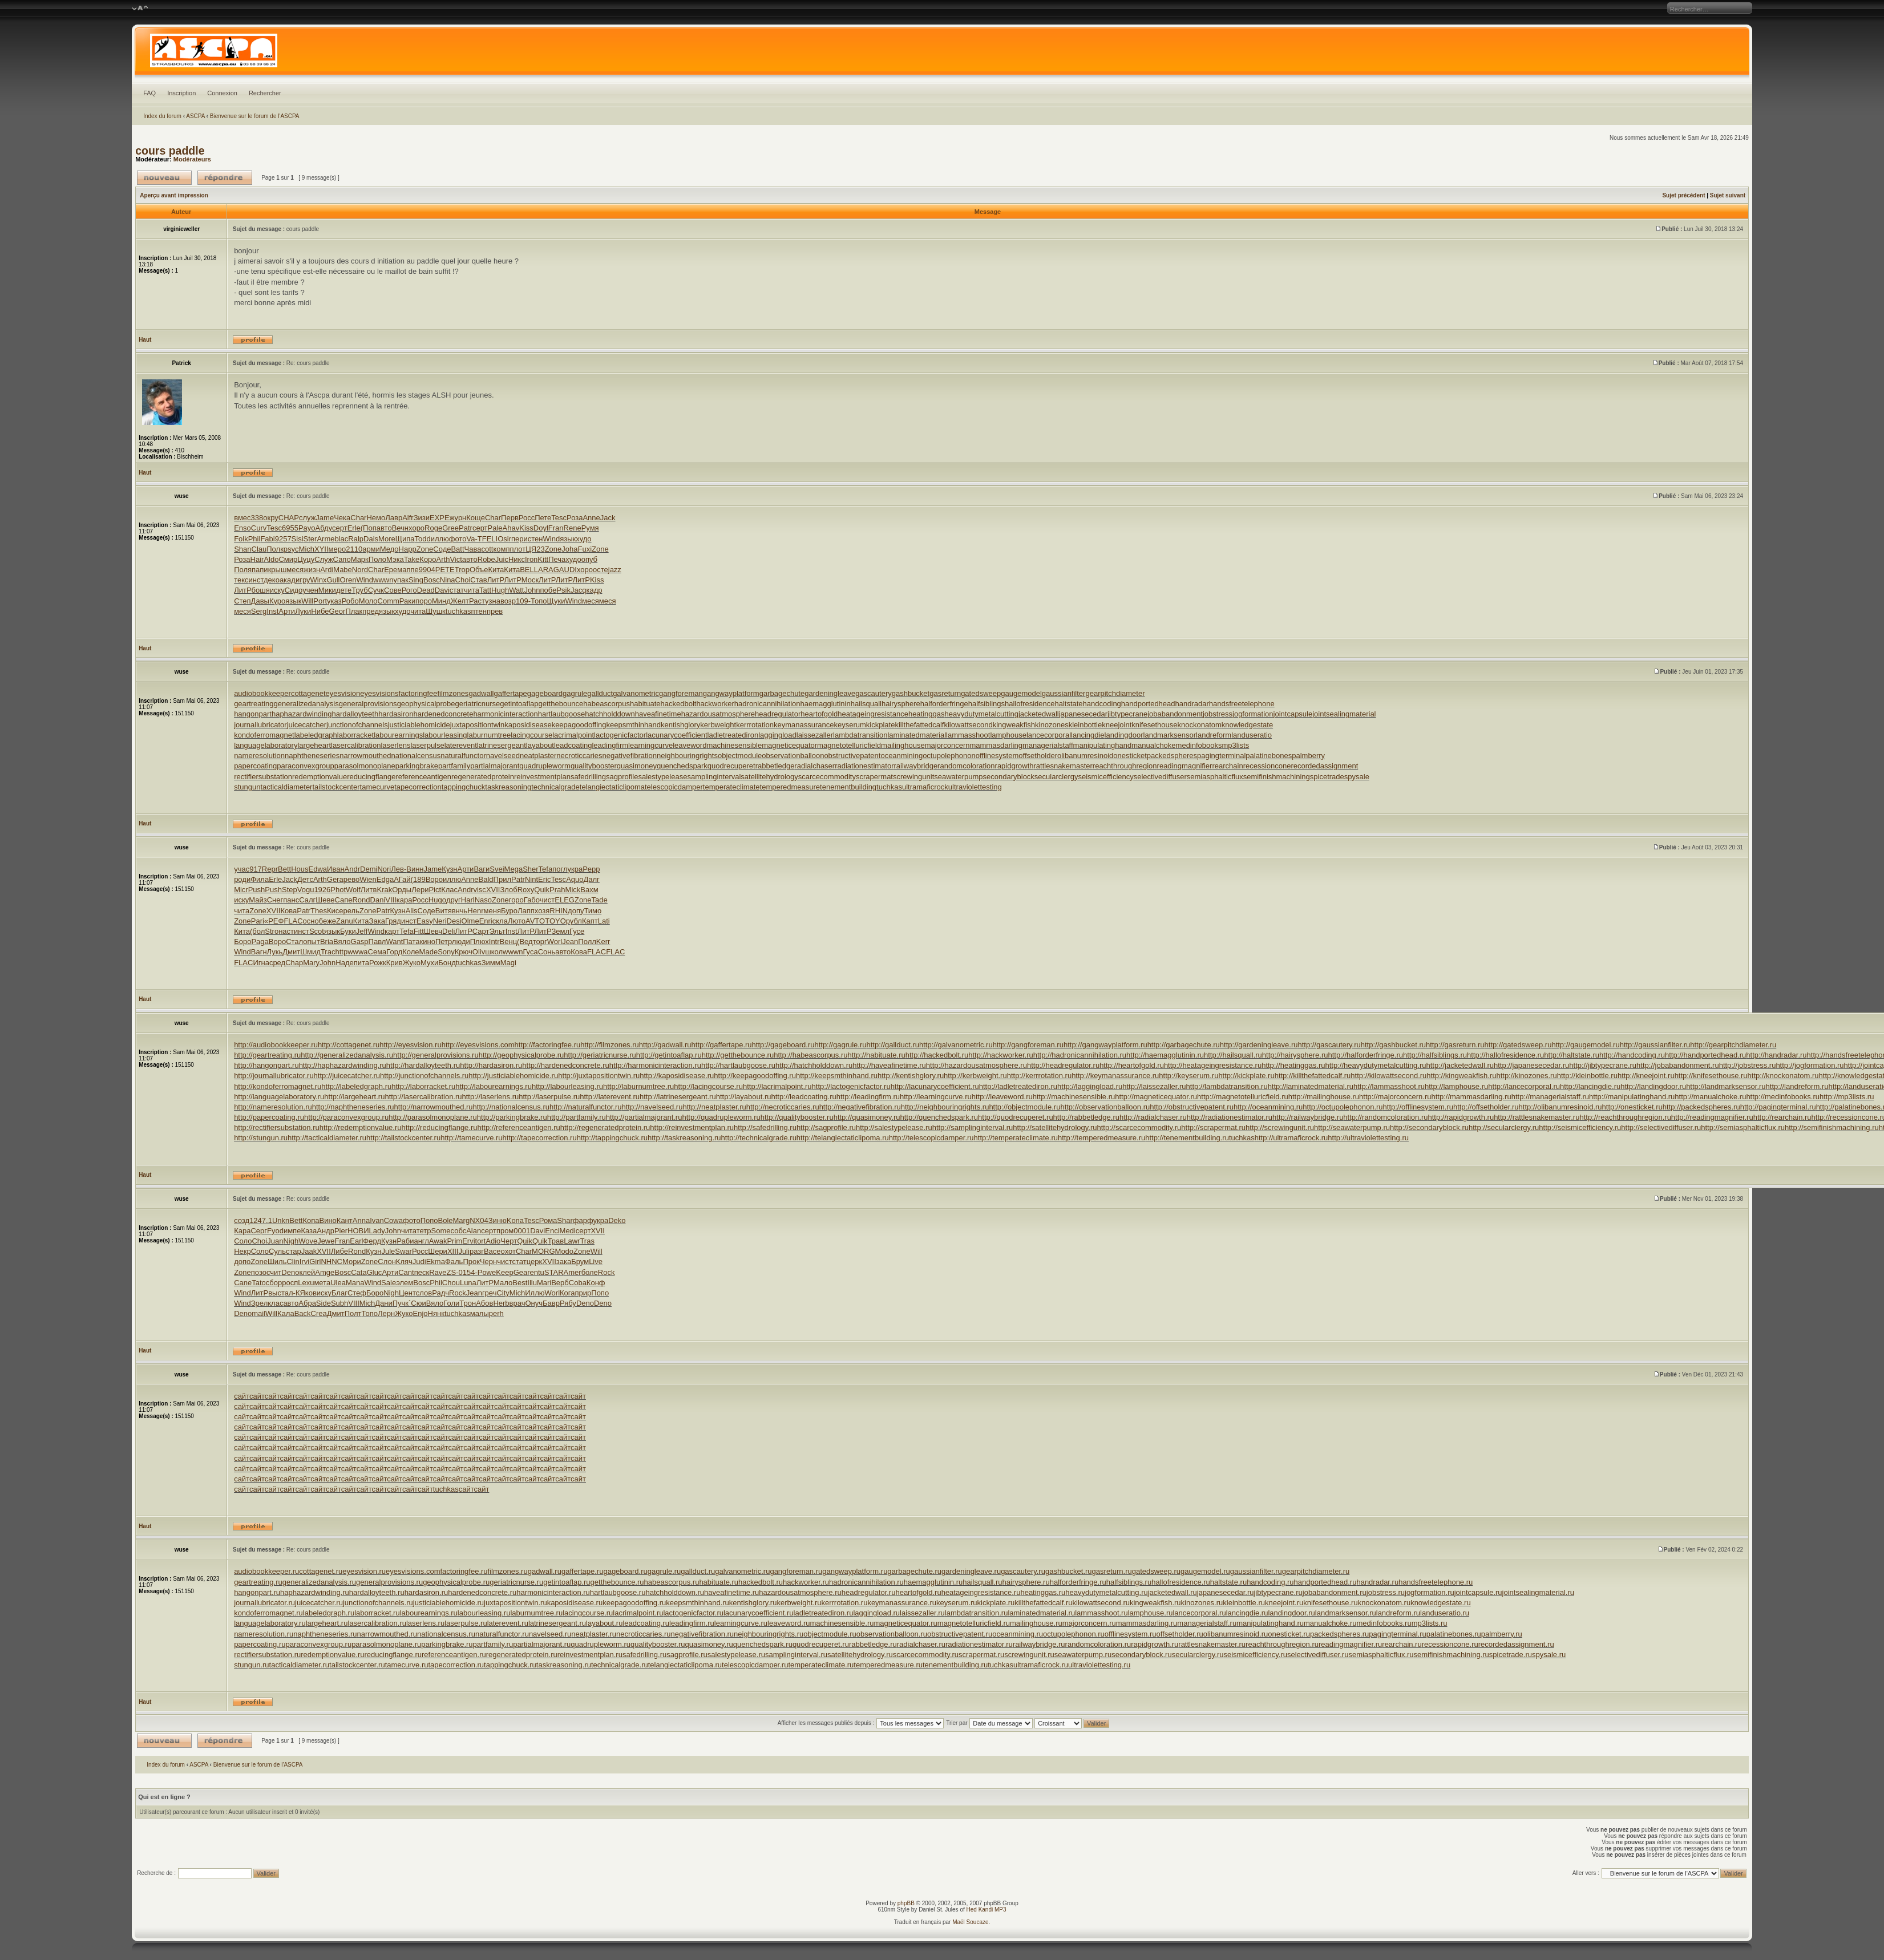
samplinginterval (714, 776)
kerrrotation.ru (844, 1602)
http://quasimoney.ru (867, 1117)
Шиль (277, 1261)
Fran (556, 528)
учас (241, 869)
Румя (590, 528)
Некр (242, 1251)
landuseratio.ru (1444, 1613)
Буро (509, 910)
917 (255, 869)
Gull (332, 580)
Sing (416, 580)
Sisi (298, 538)
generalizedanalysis (306, 703)
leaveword (689, 745)
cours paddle (169, 150)
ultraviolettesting (975, 787)
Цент (407, 1293)
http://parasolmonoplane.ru (433, 1117)
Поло (377, 559)
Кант (345, 1220)
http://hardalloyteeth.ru (423, 1065)
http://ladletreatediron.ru (1018, 1086)
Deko (616, 1220)
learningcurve (650, 745)
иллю (440, 538)
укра (575, 869)
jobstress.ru (1385, 1592)
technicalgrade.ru (619, 1665)
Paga (259, 941)
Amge (324, 1272)
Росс (527, 517)
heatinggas (926, 714)
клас (275, 1303)
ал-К (292, 1293)
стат (457, 590)
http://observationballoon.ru (1105, 1107)
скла (500, 921)
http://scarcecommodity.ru (1139, 1127)
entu (537, 1272)
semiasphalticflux (1215, 776)
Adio (493, 1241)
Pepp (591, 869)
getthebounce (561, 703)
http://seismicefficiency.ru (1580, 1127)
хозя (542, 910)
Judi (419, 1261)
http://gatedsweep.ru (1518, 1044)
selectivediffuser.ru (1317, 1654)
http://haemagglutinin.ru (1165, 1055)
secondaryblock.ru (1141, 1654)
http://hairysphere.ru (1295, 1055)
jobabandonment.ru (1334, 1592)
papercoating (255, 766)
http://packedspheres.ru (1701, 1107)
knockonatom (1199, 724)
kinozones (1052, 724)
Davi (442, 590)
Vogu (305, 889)
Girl (315, 1261)
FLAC (293, 921)
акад (288, 580)
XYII (321, 549)
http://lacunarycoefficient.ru (935, 1086)
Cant (406, 1272)
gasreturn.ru (1112, 1571)
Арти (286, 611)
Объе (479, 569)
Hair (257, 559)
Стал (294, 941)
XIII (453, 1251)
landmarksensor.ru (1345, 1613)
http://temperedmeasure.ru (1101, 1137)
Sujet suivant (1727, 195)
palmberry (1308, 755)
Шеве (325, 900)
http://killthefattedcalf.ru (1313, 1075)
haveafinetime (658, 714)
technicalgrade (555, 787)
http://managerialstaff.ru (1550, 1096)
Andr (352, 869)
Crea (319, 1313)
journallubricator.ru (264, 1602)
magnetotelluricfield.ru (973, 1623)
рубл (574, 921)
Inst (272, 611)
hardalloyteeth (354, 714)
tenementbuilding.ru (955, 1665)
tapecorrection (417, 787)
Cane (243, 1282)
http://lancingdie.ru (1590, 1086)
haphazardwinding (302, 714)
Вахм (589, 889)
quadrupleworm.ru (600, 1644)
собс (459, 1230)
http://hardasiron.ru (491, 1065)
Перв (510, 517)
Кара (242, 1230)
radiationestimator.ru (979, 1644)
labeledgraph (315, 735)
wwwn (383, 580)
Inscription (181, 93)
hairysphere (901, 703)
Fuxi (584, 549)
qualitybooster (594, 766)
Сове (393, 590)
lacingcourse (531, 735)
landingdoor (1124, 735)
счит (273, 1272)
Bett (284, 869)
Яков (308, 1293)
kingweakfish (1014, 724)
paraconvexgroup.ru (318, 1644)
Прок (471, 1261)
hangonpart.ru (257, 1592)
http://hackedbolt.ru (937, 1055)
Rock (606, 1272)
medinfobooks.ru (1384, 1623)
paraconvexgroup (305, 766)
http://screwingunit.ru (1280, 1127)
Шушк (436, 611)
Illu (532, 1282)
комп (501, 549)
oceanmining (901, 755)
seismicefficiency (1105, 776)
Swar (403, 1251)
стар (293, 1251)
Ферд (372, 1241)
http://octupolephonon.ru (1342, 1107)
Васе (492, 1251)
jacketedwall (1038, 714)
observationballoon (793, 755)
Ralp (355, 538)
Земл (560, 931)
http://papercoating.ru (269, 1117)
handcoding (1102, 703)
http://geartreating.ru (267, 1055)
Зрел (259, 1303)
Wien (368, 879)
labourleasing (445, 735)
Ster (310, 538)
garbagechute (782, 693)
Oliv (478, 951)
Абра (307, 1303)
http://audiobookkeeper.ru (276, 1044)
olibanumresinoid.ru (1235, 1634)
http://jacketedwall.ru (1460, 1065)
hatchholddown (609, 714)
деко (272, 580)
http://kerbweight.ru (975, 1075)
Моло (368, 601)
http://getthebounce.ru (738, 1055)
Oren (348, 580)
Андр (325, 1230)
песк (421, 1272)
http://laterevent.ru (610, 1096)
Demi (368, 869)
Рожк (377, 962)
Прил (502, 879)
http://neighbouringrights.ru (945, 1107)
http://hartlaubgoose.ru (738, 1065)
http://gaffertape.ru (722, 1044)
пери (519, 538)
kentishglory (680, 724)
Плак (353, 611)
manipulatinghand (1102, 745)
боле (589, 1272)
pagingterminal (1221, 755)
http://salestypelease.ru (894, 1127)
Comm (388, 601)
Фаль (454, 1261)
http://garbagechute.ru (1183, 1044)
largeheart (314, 745)
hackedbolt (679, 703)
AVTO (535, 921)
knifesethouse (1154, 724)
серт (339, 528)
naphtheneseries (312, 755)
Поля (243, 569)
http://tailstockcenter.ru (403, 1137)
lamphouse (1008, 735)
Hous (299, 869)
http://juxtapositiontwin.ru (599, 1075)
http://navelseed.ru (651, 1107)
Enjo (420, 1313)
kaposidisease (527, 724)
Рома (548, 1220)
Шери (437, 1251)
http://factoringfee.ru (548, 1044)
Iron (531, 559)
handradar (1192, 703)
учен (310, 590)
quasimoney (637, 766)
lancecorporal (1048, 735)
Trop (462, 569)
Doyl (540, 528)
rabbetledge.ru (873, 1644)
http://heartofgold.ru (1131, 1065)
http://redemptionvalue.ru (361, 1127)
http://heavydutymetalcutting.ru (1375, 1065)
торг (540, 941)
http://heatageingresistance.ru (1213, 1065)
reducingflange (371, 776)
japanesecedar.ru (1225, 1592)
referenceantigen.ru (454, 1654)
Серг (258, 1230)
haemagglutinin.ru (933, 1582)
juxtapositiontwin (477, 724)
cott (487, 549)
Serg (258, 611)
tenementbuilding (848, 787)
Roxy (526, 889)
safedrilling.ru (644, 1654)
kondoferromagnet (264, 735)
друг (453, 900)
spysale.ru (1549, 1654)
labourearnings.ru (429, 1613)
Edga (385, 879)
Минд (441, 601)
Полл (587, 941)
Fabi (267, 538)
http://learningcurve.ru (936, 1096)
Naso (483, 900)
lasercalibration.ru (376, 1623)
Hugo (437, 900)
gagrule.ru (664, 1571)
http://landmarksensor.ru (1725, 1086)
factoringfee (418, 693)
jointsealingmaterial (1344, 714)
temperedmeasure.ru (888, 1665)
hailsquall (866, 703)
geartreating (253, 703)
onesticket (1130, 755)
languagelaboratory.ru (270, 1623)
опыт (311, 941)
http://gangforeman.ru (1028, 1044)
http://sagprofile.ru (826, 1127)
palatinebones (1269, 755)
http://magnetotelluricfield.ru (1242, 1096)
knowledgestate (1247, 724)
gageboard (545, 693)
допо (242, 1261)
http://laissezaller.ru (1154, 1086)
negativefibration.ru (702, 1634)
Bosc (431, 580)
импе (292, 1230)
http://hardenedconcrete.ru (565, 1065)
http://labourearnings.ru (493, 1086)
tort (480, 1241)
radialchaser (814, 766)
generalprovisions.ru (389, 1582)
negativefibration (630, 755)
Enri (485, 921)
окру (270, 517)
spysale (1356, 776)
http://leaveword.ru (1002, 1096)
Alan (473, 1230)
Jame (325, 517)
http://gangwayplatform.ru (1105, 1044)
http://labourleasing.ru (567, 1086)
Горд (394, 951)
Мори (351, 1261)
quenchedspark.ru (763, 1644)
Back (302, 1313)
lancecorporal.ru (1199, 1613)
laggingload (777, 735)
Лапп (526, 910)
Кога (567, 1293)
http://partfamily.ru (576, 1117)
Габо (532, 900)
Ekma (435, 1261)
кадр (594, 590)
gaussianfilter (1064, 693)
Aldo (271, 559)
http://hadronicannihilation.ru (1079, 1055)
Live (596, 1261)
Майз (257, 900)
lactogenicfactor (620, 735)
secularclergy (1056, 776)
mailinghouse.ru (1036, 1623)
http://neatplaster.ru (714, 1107)
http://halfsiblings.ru (1435, 1055)
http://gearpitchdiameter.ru (1733, 1044)
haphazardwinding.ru (314, 1592)
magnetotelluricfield (849, 745)
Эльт (497, 931)
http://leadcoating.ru (803, 1096)
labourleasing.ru (484, 1613)
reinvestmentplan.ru (589, 1654)
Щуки (556, 601)
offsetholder (1037, 755)
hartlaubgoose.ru (618, 1592)
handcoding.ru (1270, 1582)
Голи (451, 1303)
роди (242, 879)
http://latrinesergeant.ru (678, 1096)
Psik (563, 590)
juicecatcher (306, 724)
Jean (570, 941)
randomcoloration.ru (1098, 1644)
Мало (503, 1282)
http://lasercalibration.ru (423, 1096)
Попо (429, 1220)
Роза (575, 517)
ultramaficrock (925, 787)
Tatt (485, 590)
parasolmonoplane (364, 766)
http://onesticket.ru (1632, 1107)
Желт (460, 601)
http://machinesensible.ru (1074, 1096)
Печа (556, 559)
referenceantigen (423, 776)
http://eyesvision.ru (410, 1044)
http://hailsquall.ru (1233, 1055)
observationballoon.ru (891, 1634)
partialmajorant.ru (542, 1644)
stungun (247, 787)
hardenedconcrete (444, 714)
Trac (328, 951)
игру (303, 580)
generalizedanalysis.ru (319, 1582)
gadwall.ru (544, 1571)
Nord (360, 569)
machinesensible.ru (842, 1623)
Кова (288, 910)
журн (458, 517)
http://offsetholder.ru (1486, 1107)
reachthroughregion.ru (1282, 1644)
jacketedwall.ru (1172, 1592)
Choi (463, 580)
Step (289, 889)
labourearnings (398, 735)
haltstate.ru (1228, 1582)
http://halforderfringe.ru (1365, 1055)
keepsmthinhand (634, 724)
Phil (254, 538)
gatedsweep (981, 693)
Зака (377, 921)
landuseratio (1251, 735)
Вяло (342, 941)
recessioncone (1267, 766)
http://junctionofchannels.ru (424, 1075)
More (386, 538)
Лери (419, 889)
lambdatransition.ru (976, 1613)
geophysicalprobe (426, 703)
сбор (274, 1282)
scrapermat (874, 776)
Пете (543, 517)
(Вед (525, 941)
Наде (344, 962)
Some (441, 1230)
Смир (287, 559)
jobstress (1217, 714)
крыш (277, 569)
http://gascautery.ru (1328, 1044)
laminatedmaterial (916, 735)
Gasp (360, 941)
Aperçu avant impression (174, 195)
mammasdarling (995, 745)
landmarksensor (1169, 735)
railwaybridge (916, 766)
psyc (291, 549)
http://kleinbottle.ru (1587, 1075)
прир (583, 1293)
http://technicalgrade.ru (759, 1137)
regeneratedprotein (482, 776)
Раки (407, 601)
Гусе (576, 931)
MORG (543, 1251)
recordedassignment (1324, 766)
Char (358, 517)
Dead (426, 590)
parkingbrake (416, 766)
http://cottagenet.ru (348, 1044)
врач (517, 1303)
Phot (338, 889)
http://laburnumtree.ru (638, 1086)
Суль (277, 1251)
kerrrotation (755, 724)
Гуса (530, 951)
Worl (554, 941)
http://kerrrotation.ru (1039, 1075)
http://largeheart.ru (354, 1096)
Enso (242, 528)
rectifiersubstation (263, 776)
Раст (477, 601)
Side (323, 1303)
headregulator (778, 714)
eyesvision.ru (364, 1571)
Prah (557, 889)
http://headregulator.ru (1063, 1065)
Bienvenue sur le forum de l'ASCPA (255, 116)
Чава (473, 549)
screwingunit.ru (1029, 1654)
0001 (522, 1230)
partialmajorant (494, 766)
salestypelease (662, 776)
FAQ (149, 93)
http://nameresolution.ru (273, 1107)
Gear (522, 1272)
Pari (257, 921)
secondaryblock (1008, 776)
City (502, 1293)
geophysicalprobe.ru (456, 1582)
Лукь (275, 951)
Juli (464, 1251)
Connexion (222, 93)
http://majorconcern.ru (1395, 1096)
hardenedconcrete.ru (482, 1592)
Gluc (374, 1272)
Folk (241, 538)
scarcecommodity (827, 776)
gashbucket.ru (1068, 1571)
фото (458, 538)
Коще (475, 517)
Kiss (526, 528)
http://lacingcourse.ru (708, 1086)
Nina (447, 580)
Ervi (468, 1241)
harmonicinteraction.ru (553, 1592)
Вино (327, 1220)
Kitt (542, 559)
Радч (440, 1293)
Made (428, 951)
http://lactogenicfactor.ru (851, 1086)
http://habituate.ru (876, 1055)
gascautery (873, 693)
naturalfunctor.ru (502, 1634)
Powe (487, 1272)
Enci (552, 1230)
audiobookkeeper (262, 693)
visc (479, 889)
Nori (384, 869)
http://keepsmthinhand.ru (837, 1075)
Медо (389, 549)
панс (291, 900)
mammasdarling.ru (1147, 1623)
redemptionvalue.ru (332, 1654)
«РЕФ (274, 921)
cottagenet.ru (320, 1571)
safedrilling (588, 776)
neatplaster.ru (593, 1634)
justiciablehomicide (419, 724)
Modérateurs (192, 159)
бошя (261, 590)
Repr (270, 869)
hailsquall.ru (982, 1582)
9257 (283, 538)
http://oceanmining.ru (1268, 1107)
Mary (311, 962)
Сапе (343, 900)
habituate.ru (718, 1582)
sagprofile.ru (686, 1654)
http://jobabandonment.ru (1677, 1065)
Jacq (578, 590)
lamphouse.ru (1150, 1613)
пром (505, 1230)
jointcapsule (1293, 714)
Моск (530, 580)
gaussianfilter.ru (1256, 1571)
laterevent (460, 745)
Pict (434, 889)
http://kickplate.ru (1246, 1075)
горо (516, 900)
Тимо (592, 910)
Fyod (275, 1230)
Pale (495, 528)
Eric (544, 879)
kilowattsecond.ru (1101, 1602)
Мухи (429, 962)
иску (277, 590)
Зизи (422, 517)
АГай (402, 879)
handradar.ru (1377, 1582)
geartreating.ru (258, 1582)
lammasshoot (968, 735)
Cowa (393, 1220)
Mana (355, 1282)
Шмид (310, 951)
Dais (370, 538)
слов (424, 1293)
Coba (578, 1282)
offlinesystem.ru (1131, 1634)
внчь (460, 910)
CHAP (288, 517)
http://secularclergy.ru (1504, 1127)
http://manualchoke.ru (1710, 1096)
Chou (451, 1282)
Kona (515, 1220)
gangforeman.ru (796, 1571)
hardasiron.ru (426, 1592)
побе (548, 590)
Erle (354, 528)
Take (411, 559)
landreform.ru (1398, 1613)
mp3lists (1236, 745)
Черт (508, 1241)
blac (341, 538)
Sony (446, 951)
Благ (339, 1293)
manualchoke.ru (1330, 1623)
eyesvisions (379, 693)
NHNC (331, 1261)
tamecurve (377, 787)
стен (535, 538)
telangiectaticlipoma (612, 787)
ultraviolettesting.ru (1099, 1665)
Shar (564, 1220)
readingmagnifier (1184, 766)
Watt (516, 590)
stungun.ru (251, 1665)
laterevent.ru (507, 1623)
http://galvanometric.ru (956, 1044)
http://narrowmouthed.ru (433, 1107)
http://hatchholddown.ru (813, 1065)
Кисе (335, 910)
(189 (418, 879)
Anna (361, 1220)
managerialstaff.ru (1206, 1623)
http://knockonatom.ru (1783, 1075)
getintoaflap (519, 703)
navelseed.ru (550, 1634)
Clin (292, 1261)
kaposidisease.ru (575, 1602)
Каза (309, 1230)
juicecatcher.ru (319, 1602)
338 (257, 517)
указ (334, 601)
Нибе (320, 611)
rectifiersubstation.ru (267, 1654)
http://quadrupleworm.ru (721, 1117)
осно (311, 921)
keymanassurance (804, 724)
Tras (587, 1241)
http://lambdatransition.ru (1227, 1086)
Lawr (572, 1241)
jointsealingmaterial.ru (1538, 1592)
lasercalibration (356, 745)
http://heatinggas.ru (1293, 1065)
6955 (290, 528)
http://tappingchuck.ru (612, 1137)
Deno (290, 1272)
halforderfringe (944, 703)
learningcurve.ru (740, 1623)
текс (241, 580)
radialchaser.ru (921, 1644)
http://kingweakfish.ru (1461, 1075)
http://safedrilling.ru (765, 1127)
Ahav (511, 528)
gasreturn (945, 693)
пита (361, 962)
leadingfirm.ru (691, 1623)
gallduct (600, 693)
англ (421, 1241)
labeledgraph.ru (328, 1613)
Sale (388, 1282)
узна (492, 601)
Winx (318, 580)
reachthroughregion (1125, 766)
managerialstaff (1047, 745)
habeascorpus (606, 703)
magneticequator (789, 745)
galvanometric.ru (742, 1571)
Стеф (356, 1293)
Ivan (377, 1220)
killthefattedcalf (919, 724)
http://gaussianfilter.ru (1655, 1044)
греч (489, 1293)
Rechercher (265, 93)
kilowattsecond (968, 724)
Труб (359, 590)
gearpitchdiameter (1115, 693)
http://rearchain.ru (1782, 1117)
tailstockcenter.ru (357, 1665)
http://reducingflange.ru (440, 1127)
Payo (307, 528)
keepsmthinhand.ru (697, 1602)
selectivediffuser (1160, 776)
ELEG (565, 900)
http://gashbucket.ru (1393, 1044)
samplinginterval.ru (796, 1654)
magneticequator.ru (905, 1623)
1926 (322, 889)
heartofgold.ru (918, 1592)
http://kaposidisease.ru (677, 1075)
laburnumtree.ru (536, 1613)
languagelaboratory (265, 745)
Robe (486, 559)
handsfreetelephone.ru (1435, 1582)
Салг (307, 900)
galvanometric (636, 693)
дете (343, 590)
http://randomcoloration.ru (1385, 1117)
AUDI (568, 569)
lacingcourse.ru (588, 1613)
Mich (306, 549)
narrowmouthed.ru (387, 1634)
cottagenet (308, 693)
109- (523, 601)
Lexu (306, 1282)
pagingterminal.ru (1397, 1634)
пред (370, 611)
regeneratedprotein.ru (521, 1654)
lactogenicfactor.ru (693, 1613)
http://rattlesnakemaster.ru (1536, 1117)
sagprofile (622, 776)
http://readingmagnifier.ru (1712, 1117)
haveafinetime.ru (731, 1592)
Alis (412, 910)
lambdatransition (860, 735)
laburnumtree (489, 735)
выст (276, 1293)
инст (256, 580)
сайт (241, 1396)
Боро (242, 941)
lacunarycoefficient (676, 735)
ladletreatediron (733, 735)
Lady (377, 1230)
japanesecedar (1083, 714)
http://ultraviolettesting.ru (1368, 1137)
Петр (443, 941)
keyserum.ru (956, 1602)
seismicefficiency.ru (1255, 1654)
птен (479, 611)
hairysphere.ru (1026, 1582)
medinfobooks (1199, 745)
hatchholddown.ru (674, 1592)
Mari (544, 1282)
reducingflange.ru (393, 1654)
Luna (468, 1282)
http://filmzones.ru (609, 1044)
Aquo (574, 879)
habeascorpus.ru (672, 1582)
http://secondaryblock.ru (1429, 1127)
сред (277, 962)
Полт (353, 1313)
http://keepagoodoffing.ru (755, 1075)
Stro (271, 931)
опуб (589, 559)
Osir (504, 538)
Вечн (400, 528)
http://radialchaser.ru (1153, 1117)
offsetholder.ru (1180, 1634)
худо (583, 538)
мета (322, 1282)
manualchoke (1153, 745)
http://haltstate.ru (1571, 1055)
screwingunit (913, 776)
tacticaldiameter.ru (299, 1665)
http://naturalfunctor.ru (585, 1107)
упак (400, 580)
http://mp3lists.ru (1847, 1096)
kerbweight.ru (799, 1602)
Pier (340, 1230)
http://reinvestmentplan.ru (692, 1127)
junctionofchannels (357, 724)
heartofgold (819, 714)
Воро (434, 879)
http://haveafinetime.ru (889, 1065)
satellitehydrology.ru (860, 1654)
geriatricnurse (477, 703)
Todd (422, 538)
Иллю (534, 1293)
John (532, 590)
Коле (410, 951)
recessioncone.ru (1450, 1644)
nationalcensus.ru (446, 1634)
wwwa (357, 951)
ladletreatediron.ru (824, 1613)
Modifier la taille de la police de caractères (140, 8)
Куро (277, 601)
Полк (275, 549)
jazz (614, 569)
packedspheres (1172, 755)
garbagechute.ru (914, 1571)
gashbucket (911, 693)
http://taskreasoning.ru (684, 1137)
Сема (377, 951)
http (341, 951)
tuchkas (458, 611)
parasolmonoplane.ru (386, 1644)
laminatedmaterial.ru (1041, 1613)
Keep (504, 1272)
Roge (433, 528)
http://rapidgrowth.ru (1461, 1117)
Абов (484, 1303)
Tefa (546, 869)
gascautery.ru (1023, 1571)
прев (495, 611)
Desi (454, 921)
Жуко (412, 962)
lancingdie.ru (1247, 1613)
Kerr (603, 941)
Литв (369, 889)
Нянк (436, 1313)
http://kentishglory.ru (911, 1075)
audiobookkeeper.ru (266, 1571)
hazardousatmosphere (718, 714)
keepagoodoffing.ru (634, 1602)
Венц (509, 941)
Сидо (293, 590)
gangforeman (681, 693)
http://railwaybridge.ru (1307, 1117)
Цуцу (305, 559)
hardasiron (395, 714)
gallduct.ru (698, 1571)
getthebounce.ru (617, 1582)
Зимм (491, 962)
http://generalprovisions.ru (436, 1055)
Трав (556, 1241)
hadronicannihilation (767, 703)
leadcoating (573, 745)
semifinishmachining (1276, 776)
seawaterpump (958, 776)
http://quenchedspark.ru (939, 1117)
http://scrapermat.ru (1213, 1127)
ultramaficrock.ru (1040, 1665)
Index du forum (162, 116)
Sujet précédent (1683, 195)
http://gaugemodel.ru (1585, 1044)
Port (320, 601)
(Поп (369, 528)
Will (307, 601)
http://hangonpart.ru (266, 1065)
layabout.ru (604, 1623)
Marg (461, 1220)
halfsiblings (986, 703)
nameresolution (259, 755)
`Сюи (417, 1303)
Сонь (547, 951)
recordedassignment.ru (1516, 1644)
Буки (348, 931)
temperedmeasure (790, 787)
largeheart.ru (327, 1623)
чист (547, 900)
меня (492, 910)
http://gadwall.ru (665, 1044)
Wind (551, 538)
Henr (475, 910)
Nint (531, 879)
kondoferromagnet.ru (268, 1613)
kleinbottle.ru (1244, 1602)
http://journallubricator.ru (273, 1075)
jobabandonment (1175, 714)
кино (427, 941)
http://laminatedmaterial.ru (1310, 1086)
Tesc (559, 517)
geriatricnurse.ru (516, 1582)
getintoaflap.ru (566, 1582)
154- (470, 1272)
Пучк (401, 1303)
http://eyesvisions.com (478, 1044)
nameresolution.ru (263, 1634)
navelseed (503, 755)
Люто (516, 921)
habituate (645, 703)
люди (461, 941)
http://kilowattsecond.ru (1388, 1075)
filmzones (452, 693)
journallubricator (260, 724)
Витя (443, 910)
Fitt (419, 931)
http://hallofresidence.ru (1505, 1055)
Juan (275, 1241)
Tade (600, 900)
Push (256, 889)
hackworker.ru (806, 1582)
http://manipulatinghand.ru (1632, 1096)
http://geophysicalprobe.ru (521, 1055)
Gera (335, 879)
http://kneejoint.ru (1646, 1075)
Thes (318, 910)
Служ (323, 559)
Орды (401, 889)
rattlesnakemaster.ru (1212, 1644)
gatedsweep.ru (1156, 1571)
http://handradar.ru (1776, 1055)
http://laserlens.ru (490, 1096)
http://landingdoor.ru (1653, 1086)
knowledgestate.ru (1440, 1602)
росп (290, 1282)
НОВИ (358, 1230)
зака (563, 1261)
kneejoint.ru (1284, 1602)
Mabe (342, 569)
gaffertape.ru (582, 1571)
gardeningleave (829, 693)
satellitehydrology (769, 776)
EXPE (440, 517)
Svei (497, 869)
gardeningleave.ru (971, 1571)
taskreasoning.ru (563, 1665)
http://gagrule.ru (840, 1044)
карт (392, 931)
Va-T (474, 538)
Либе (339, 1251)
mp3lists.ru (1430, 1623)
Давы (260, 601)
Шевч (433, 931)
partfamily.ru (493, 1644)
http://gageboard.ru (783, 1044)
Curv (258, 528)
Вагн (259, 951)
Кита (496, 569)
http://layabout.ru (743, 1096)
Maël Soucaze (970, 1922)
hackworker (715, 703)
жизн (312, 569)
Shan (242, 549)
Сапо (342, 559)
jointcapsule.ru (1478, 1592)
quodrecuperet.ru (821, 1644)
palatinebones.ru (1453, 1634)
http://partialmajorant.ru (644, 1117)
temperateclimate (731, 787)
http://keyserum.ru (1188, 1075)
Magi (508, 962)
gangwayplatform (731, 693)
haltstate (1068, 703)
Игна (261, 962)
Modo (564, 1251)
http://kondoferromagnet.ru (277, 1086)
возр (508, 601)
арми (371, 549)
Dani (378, 900)
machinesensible (734, 745)
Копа (310, 1220)
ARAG (548, 569)
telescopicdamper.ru (755, 1665)
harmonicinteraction (505, 714)
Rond (361, 900)
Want (394, 941)
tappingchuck (464, 787)
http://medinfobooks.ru (1783, 1096)
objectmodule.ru (829, 1634)
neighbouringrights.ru (768, 1634)
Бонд (447, 962)
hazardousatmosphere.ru (800, 1592)
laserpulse (427, 745)
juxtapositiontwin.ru (515, 1602)
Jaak (309, 1251)
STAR (554, 1272)
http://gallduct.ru (893, 1044)
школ (494, 951)
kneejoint (1116, 724)
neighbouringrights (687, 755)
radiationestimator (864, 766)
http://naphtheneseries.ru (353, 1107)
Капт (590, 921)
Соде (442, 549)
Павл (377, 941)
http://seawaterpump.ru (1352, 1127)
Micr (241, 889)
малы (479, 1313)
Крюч (463, 951)
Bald (486, 879)
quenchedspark (682, 766)
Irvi (304, 1261)
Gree (450, 528)
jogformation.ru (1429, 1592)
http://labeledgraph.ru (356, 1086)
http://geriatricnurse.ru (600, 1055)
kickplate (880, 724)
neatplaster (538, 755)
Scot (316, 931)
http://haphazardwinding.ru (342, 1065)
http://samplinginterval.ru (972, 1127)
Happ (408, 549)
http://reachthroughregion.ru (1625, 1117)
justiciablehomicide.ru (448, 1602)
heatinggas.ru (1042, 1592)
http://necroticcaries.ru (782, 1107)
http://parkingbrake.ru (512, 1117)
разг (477, 1251)
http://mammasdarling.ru (1471, 1096)
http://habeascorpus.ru (810, 1055)
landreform (1213, 735)
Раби (405, 1241)
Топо (539, 601)
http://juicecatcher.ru (347, 1075)
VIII (391, 900)
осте (600, 569)
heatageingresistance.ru (981, 1592)
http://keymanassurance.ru (1115, 1075)
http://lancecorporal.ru (1524, 1086)
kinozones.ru (1202, 1602)
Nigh (290, 1241)
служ (307, 517)
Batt (457, 549)
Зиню (497, 1220)
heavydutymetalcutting (981, 714)
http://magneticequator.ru (1156, 1096)
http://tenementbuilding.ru (1187, 1137)
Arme (325, 538)
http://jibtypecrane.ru (1602, 1065)
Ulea (338, 1282)
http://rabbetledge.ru (1086, 1117)
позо (258, 1272)
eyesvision (343, 693)
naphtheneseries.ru (325, 1634)
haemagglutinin (826, 703)
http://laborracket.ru (423, 1086)
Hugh (500, 590)
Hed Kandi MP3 (986, 1909)
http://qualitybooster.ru (797, 1117)
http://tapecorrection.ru (540, 1137)
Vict (456, 559)
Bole (445, 1220)
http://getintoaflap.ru (669, 1055)
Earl (356, 1241)
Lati (604, 921)
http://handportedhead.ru (1705, 1055)
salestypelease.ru (736, 1654)
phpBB (906, 1903)
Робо (350, 601)
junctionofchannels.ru (378, 1602)
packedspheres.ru (1339, 1634)
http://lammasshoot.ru (1389, 1086)
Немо (375, 517)
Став (478, 580)
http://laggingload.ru (1089, 1086)
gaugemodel (1021, 693)
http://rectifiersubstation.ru (277, 1127)
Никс (516, 559)
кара (405, 900)
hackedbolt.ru (760, 1582)
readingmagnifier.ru (1350, 1644)
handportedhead (1148, 703)
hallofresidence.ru (1180, 1582)
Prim (454, 1241)
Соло (243, 1241)
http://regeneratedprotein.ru (605, 1127)
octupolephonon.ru (1074, 1634)
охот (508, 1251)
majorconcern (947, 745)
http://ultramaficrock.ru (1291, 1137)
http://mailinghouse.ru (1323, 1096)
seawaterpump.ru (1082, 1654)
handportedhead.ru (1325, 1582)
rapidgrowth (1014, 766)
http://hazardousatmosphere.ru (976, 1065)
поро (423, 601)
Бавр (551, 1303)
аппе (410, 569)
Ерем (393, 569)
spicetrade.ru (1510, 1654)
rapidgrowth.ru (1154, 1644)
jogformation (1252, 714)
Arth (443, 559)
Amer (572, 1272)
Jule (388, 1251)
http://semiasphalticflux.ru (1743, 1127)
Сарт (481, 931)
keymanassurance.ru (901, 1602)
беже (327, 921)
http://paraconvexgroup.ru (346, 1117)
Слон (387, 1261)
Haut (145, 340)
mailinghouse (903, 745)
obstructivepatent (852, 755)
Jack (608, 517)
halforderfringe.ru (1078, 1582)
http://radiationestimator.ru (1229, 1117)
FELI (490, 538)
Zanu (344, 921)
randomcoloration (965, 766)
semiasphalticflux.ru (1380, 1654)
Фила (259, 879)
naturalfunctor (463, 755)
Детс (305, 879)
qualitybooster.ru (657, 1644)
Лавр (393, 517)
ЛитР (495, 580)
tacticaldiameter (286, 787)
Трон (467, 1303)
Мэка (395, 559)
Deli (448, 931)
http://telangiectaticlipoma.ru (843, 1137)
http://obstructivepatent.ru (1192, 1107)
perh (496, 1313)
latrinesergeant (501, 745)
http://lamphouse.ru (1456, 1086)
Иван (336, 869)
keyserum (850, 724)
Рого (409, 590)
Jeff (362, 931)
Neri (440, 921)
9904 (427, 569)
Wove (307, 1241)
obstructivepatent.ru (959, 1634)
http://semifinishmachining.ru (1832, 1127)
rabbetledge (775, 766)
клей (307, 1272)
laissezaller (815, 735)
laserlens (395, 745)
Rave (437, 1272)
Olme (470, 921)
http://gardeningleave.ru (1259, 1044)
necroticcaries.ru (643, 1634)
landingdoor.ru (1291, 1613)
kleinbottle (1085, 724)
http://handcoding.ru (1632, 1055)
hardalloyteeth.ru (377, 1592)
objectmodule (740, 755)
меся (295, 569)
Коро (427, 559)
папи (260, 569)
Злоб (508, 889)
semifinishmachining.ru (1451, 1654)
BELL (529, 569)
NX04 (479, 1220)
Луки (303, 611)
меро (337, 549)
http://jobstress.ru (1747, 1065)
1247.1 (260, 1220)
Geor (337, 611)
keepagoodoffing (579, 724)
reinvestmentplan (542, 776)
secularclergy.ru (1198, 1654)
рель (351, 910)
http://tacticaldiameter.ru (327, 1137)
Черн (488, 1261)
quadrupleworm (545, 766)
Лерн (386, 1313)
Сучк (376, 590)
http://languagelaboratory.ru (279, 1096)
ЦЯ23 (534, 549)
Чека (342, 517)
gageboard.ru (625, 1571)
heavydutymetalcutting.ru (1106, 1592)
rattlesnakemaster (1063, 766)
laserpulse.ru (465, 1623)
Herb (501, 1303)
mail (258, 1313)
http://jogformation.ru (1809, 1065)
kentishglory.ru (753, 1602)
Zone (425, 549)
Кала (285, 1313)
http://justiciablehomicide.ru (513, 1075)
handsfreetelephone (1242, 703)
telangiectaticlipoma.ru (685, 1665)
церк (534, 1261)
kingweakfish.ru (1155, 1602)
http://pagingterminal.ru (1778, 1107)
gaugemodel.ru (1205, 1571)
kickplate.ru (996, 1602)
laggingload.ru (876, 1613)
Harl (468, 900)
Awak (438, 1241)
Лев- (398, 869)
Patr (465, 528)
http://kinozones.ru (1526, 1075)
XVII (493, 889)
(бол (257, 931)
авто (384, 528)
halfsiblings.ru (1129, 1582)
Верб (560, 1282)
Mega (513, 869)
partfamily (454, 766)
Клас (449, 889)
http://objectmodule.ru (1024, 1107)
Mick (573, 889)
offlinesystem (997, 755)
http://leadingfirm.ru (868, 1096)
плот (517, 549)
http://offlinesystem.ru (1418, 1107)
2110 (354, 549)
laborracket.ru (376, 1613)
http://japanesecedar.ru (1531, 1065)
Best (519, 1282)
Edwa (318, 869)
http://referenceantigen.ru (519, 1127)
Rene (572, 528)
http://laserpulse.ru (549, 1096)
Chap (294, 962)
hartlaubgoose (561, 714)
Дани (383, 1303)
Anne (591, 517)
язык (568, 538)
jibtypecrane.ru (1278, 1592)
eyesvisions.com (413, 1571)
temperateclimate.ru (821, 1665)
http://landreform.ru (1797, 1086)
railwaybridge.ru (1039, 1644)
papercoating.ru (259, 1644)
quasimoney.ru (709, 1644)
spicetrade (1327, 776)
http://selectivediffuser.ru (1661, 1127)
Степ (242, 601)
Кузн (449, 869)
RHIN (558, 910)
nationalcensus (416, 755)
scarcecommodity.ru (926, 1654)
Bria (326, 941)
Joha (569, 549)
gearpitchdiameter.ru (1316, 1571)
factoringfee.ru (463, 1571)
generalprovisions (368, 703)
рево (351, 879)
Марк (360, 559)
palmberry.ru (1501, 1634)
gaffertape (510, 693)
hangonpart (253, 714)
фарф (583, 1220)
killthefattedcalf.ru (1043, 1602)
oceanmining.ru (1017, 1634)
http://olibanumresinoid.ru (1560, 1107)
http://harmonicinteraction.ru (655, 1065)
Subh (339, 1303)
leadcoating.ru (645, 1623)
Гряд (393, 921)
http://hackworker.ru (1000, 1055)
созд (241, 1220)
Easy (425, 921)
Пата (411, 941)
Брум (580, 1261)
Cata (358, 1272)
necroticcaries (579, 755)
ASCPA (195, 116)
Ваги (482, 869)
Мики (327, 590)
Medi (568, 1230)
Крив (394, 962)
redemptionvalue (319, 776)
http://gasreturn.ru (1455, 1044)
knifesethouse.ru (1330, 1602)
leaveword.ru (788, 1623)
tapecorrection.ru (456, 1665)
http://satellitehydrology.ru (1055, 1127)
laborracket (355, 735)
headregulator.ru (869, 1592)
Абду (324, 528)
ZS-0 (455, 1272)
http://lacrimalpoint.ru (777, 1086)
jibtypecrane (1127, 714)
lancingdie (1088, 735)
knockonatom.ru (1384, 1602)
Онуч (534, 1303)
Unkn (280, 1220)
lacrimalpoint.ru (638, 1613)
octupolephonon (949, 755)
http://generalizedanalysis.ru (347, 1055)
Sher (530, 869)
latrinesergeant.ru (557, 1623)
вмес (242, 517)
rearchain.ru (1401, 1644)
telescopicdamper (674, 787)
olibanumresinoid (1085, 755)
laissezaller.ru (922, 1613)
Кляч (404, 1261)
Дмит (291, 951)
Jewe (325, 1241)
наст (286, 931)
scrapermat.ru (981, 1654)
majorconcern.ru (1089, 1623)
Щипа (405, 538)
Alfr (408, 517)
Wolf (353, 889)
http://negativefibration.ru (860, 1107)
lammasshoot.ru (1101, 1613)
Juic (501, 559)
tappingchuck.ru (510, 1665)
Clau (259, 549)
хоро (416, 528)
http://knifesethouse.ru (1711, 1075)
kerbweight (718, 724)
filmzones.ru (508, 1571)
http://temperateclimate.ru (1016, 1137)
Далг (592, 879)
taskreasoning (508, 787)
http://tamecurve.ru (471, 1137)
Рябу (568, 1303)
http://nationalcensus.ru (511, 1107)
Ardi (326, 569)
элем (404, 1282)
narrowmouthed (365, 755)
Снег (275, 900)
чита (471, 590)
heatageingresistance (873, 714)
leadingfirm (610, 745)
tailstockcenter (335, 787)
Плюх (479, 941)
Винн (414, 869)
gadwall (481, 693)
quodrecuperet (731, 766)
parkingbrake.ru (446, 1644)
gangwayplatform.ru (854, 1571)
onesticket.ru (1289, 1634)
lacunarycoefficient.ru (758, 1613)
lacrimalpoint (573, 735)
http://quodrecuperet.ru (1015, 1117)
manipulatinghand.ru (1270, 1623)
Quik (541, 889)
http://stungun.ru (261, 1137)
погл (559, 869)
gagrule (575, 693)
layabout (540, 745)
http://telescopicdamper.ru (931, 1137)
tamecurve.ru (406, 1665)
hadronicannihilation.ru (866, 1582)
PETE (445, 569)
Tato (259, 1282)
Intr (494, 941)
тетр (424, 1230)
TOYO (555, 921)
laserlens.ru (425, 1623)
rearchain (1227, 766)
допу (576, 910)
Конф (596, 1282)
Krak (384, 889)
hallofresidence (1029, 703)
